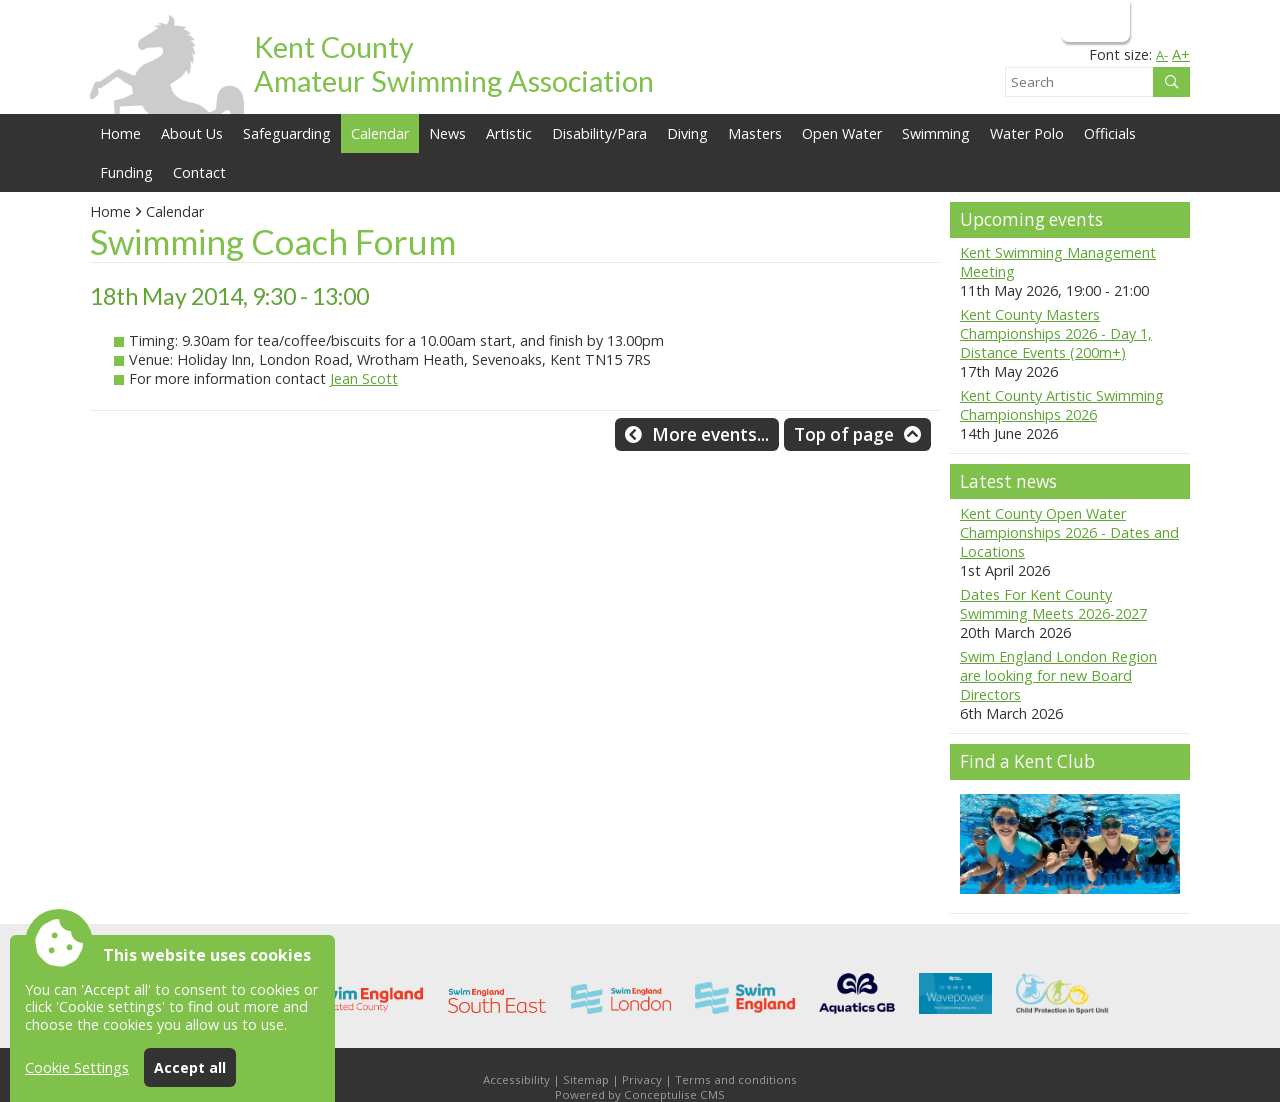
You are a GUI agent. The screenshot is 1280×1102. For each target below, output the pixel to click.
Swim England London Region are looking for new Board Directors (1058, 675)
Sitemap (586, 1079)
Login (1093, 20)
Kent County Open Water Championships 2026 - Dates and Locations (1069, 532)
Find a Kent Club (1027, 761)
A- (1162, 55)
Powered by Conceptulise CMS (640, 1094)
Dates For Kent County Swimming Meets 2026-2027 (1053, 604)
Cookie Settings (77, 1067)
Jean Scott (364, 378)
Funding (126, 172)
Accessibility (516, 1079)
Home (120, 133)
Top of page (844, 434)
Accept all (190, 1067)
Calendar (380, 133)
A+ (1181, 54)
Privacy (642, 1079)
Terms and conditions (736, 1079)
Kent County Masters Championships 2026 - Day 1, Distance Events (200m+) (1056, 333)
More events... (710, 434)
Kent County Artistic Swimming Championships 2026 (1062, 405)
